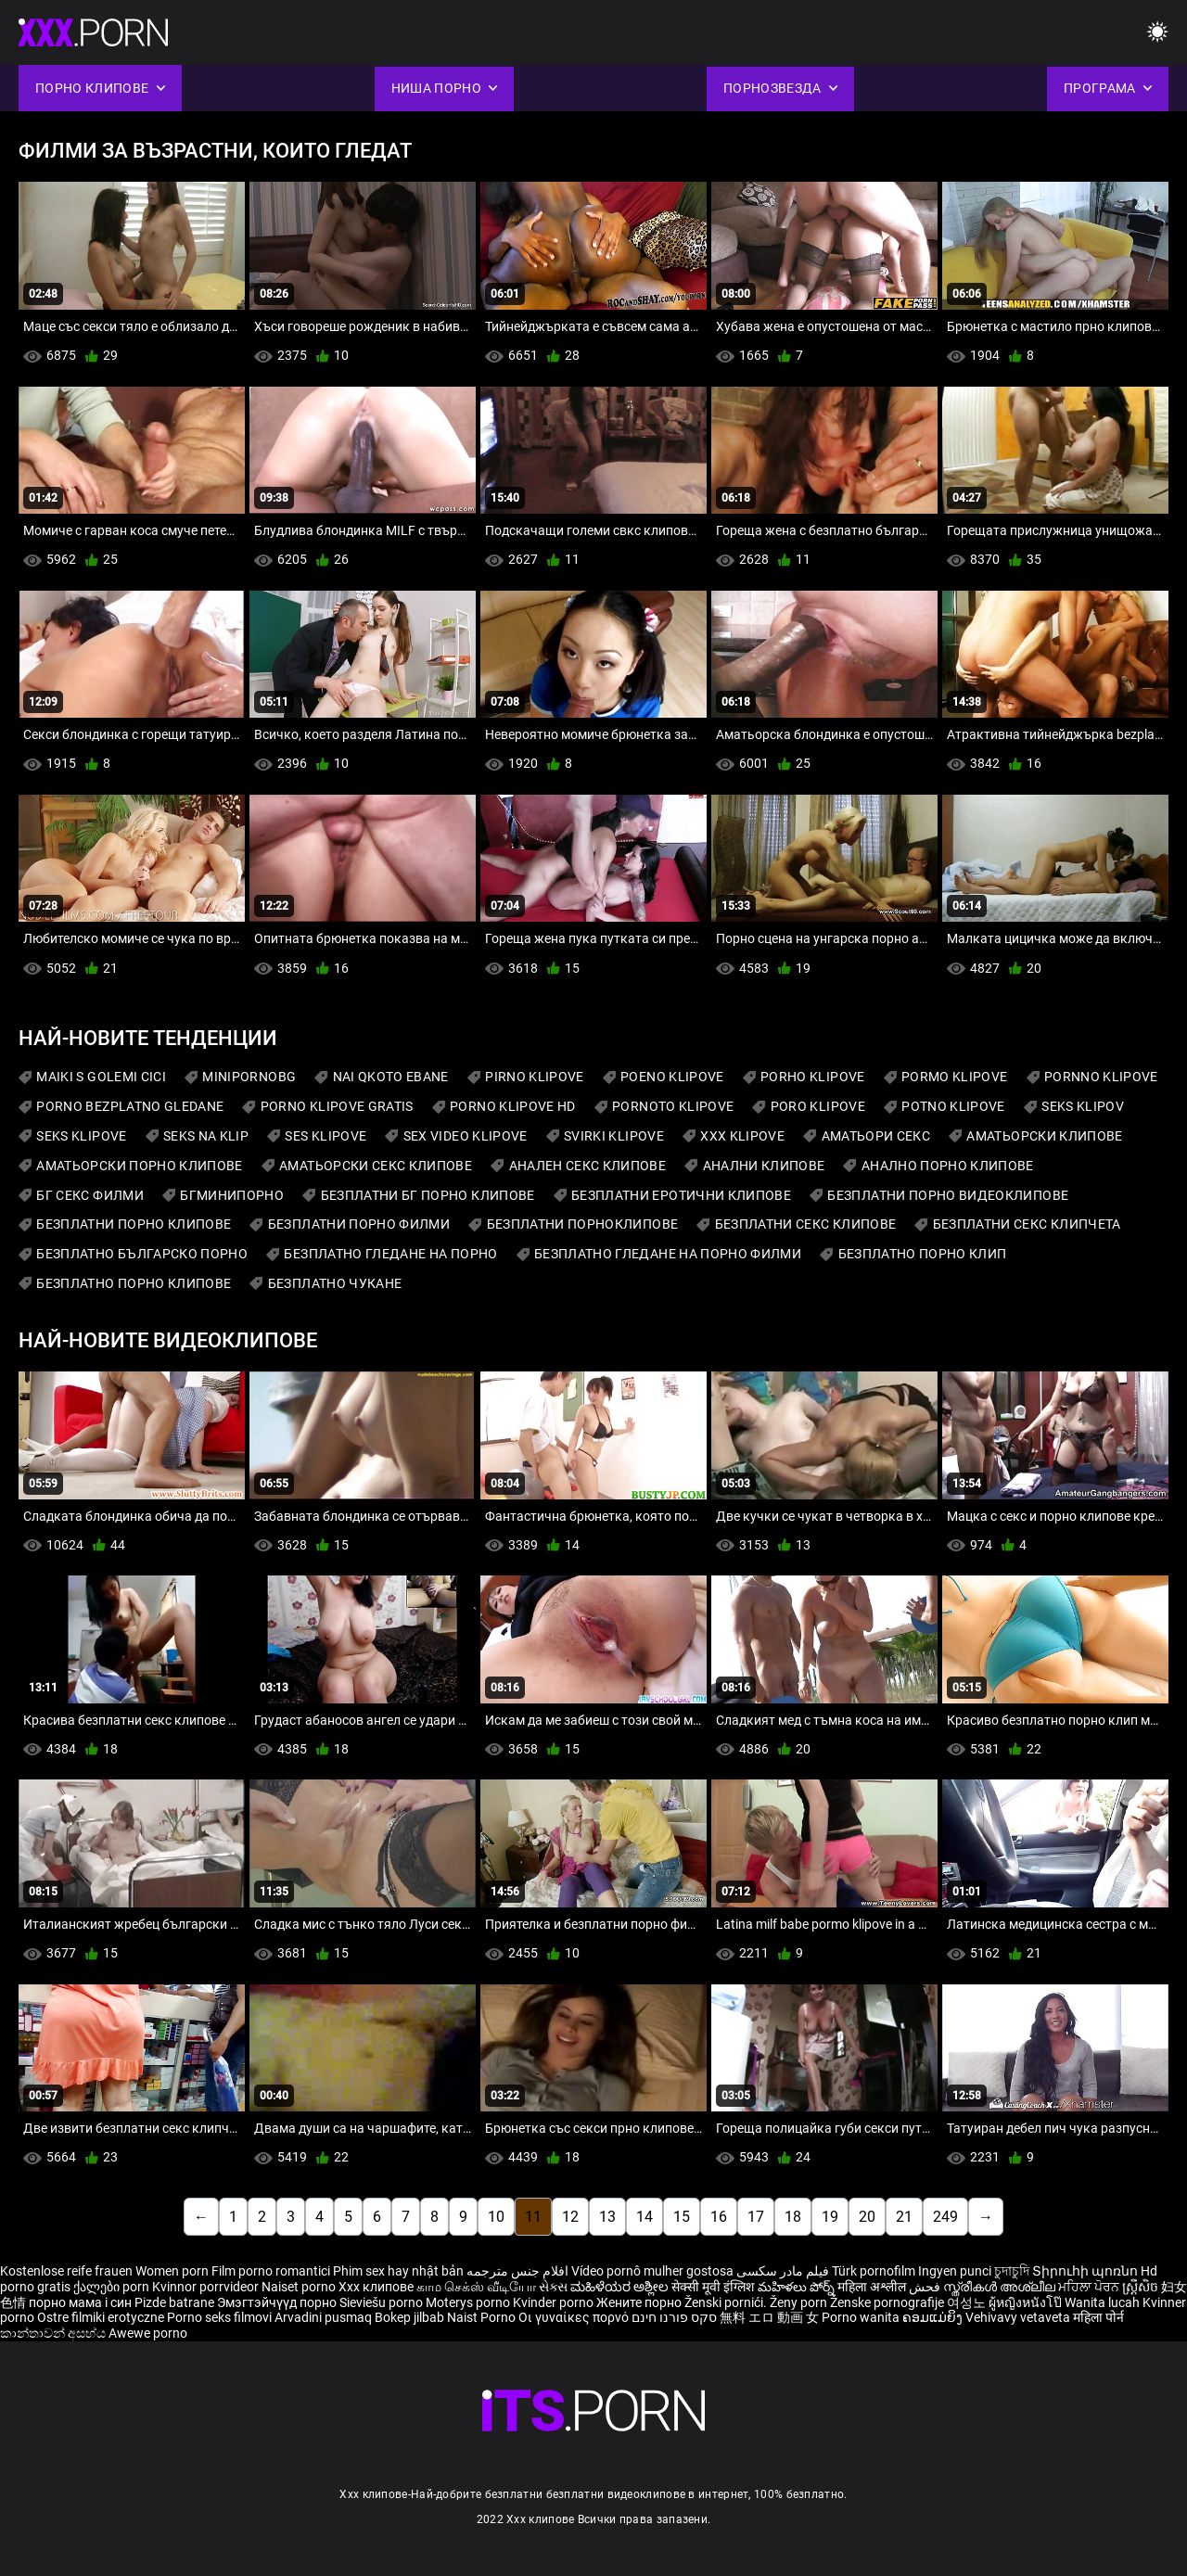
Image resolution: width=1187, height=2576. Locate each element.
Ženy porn (800, 2302)
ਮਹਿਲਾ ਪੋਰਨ (1090, 2286)
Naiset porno (300, 2286)
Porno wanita (862, 2317)
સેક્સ (553, 2286)
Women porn (173, 2271)
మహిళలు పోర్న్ (797, 2286)
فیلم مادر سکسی (782, 2271)
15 (681, 2216)
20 (867, 2216)
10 (496, 2216)
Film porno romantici (270, 2271)
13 (607, 2216)
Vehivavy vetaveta (1019, 2317)
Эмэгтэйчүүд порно (278, 2302)
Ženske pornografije (888, 2302)
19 (830, 2216)
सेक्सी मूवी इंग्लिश (713, 2286)
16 (718, 2216)
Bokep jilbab (409, 2317)
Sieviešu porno (382, 2302)
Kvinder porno (554, 2302)
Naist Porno (482, 2317)
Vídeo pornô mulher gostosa (652, 2271)
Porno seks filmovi (219, 2317)
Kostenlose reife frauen (66, 2271)
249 (945, 2216)
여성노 (968, 2302)
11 (533, 2216)
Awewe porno (147, 2333)
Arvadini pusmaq (324, 2317)
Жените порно (640, 2302)
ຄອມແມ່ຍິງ (933, 2317)
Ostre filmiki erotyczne (100, 2317)
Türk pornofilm (873, 2271)
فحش (926, 2286)
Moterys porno (469, 2302)
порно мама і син (80, 2302)
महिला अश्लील (873, 2286)
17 (755, 2216)
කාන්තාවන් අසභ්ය (54, 2333)
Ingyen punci (954, 2271)
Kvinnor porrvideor (207, 2286)
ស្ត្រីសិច (1141, 2286)
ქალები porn (112, 2286)
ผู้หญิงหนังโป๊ (1027, 2302)
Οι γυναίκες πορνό (575, 2317)
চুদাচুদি (1011, 2271)
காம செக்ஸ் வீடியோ (476, 2286)
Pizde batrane (174, 2302)
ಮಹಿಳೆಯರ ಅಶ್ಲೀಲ (620, 2286)
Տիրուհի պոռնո (1086, 2271)
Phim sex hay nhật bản (398, 2271)
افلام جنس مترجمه (517, 2271)
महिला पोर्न (1098, 2317)
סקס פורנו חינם (674, 2317)
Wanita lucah (1103, 2302)
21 (904, 2216)
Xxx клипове (376, 2286)
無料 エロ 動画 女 (769, 2317)
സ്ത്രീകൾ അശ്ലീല (1000, 2286)
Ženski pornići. (727, 2302)
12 (570, 2216)
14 (644, 2216)
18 (793, 2216)
